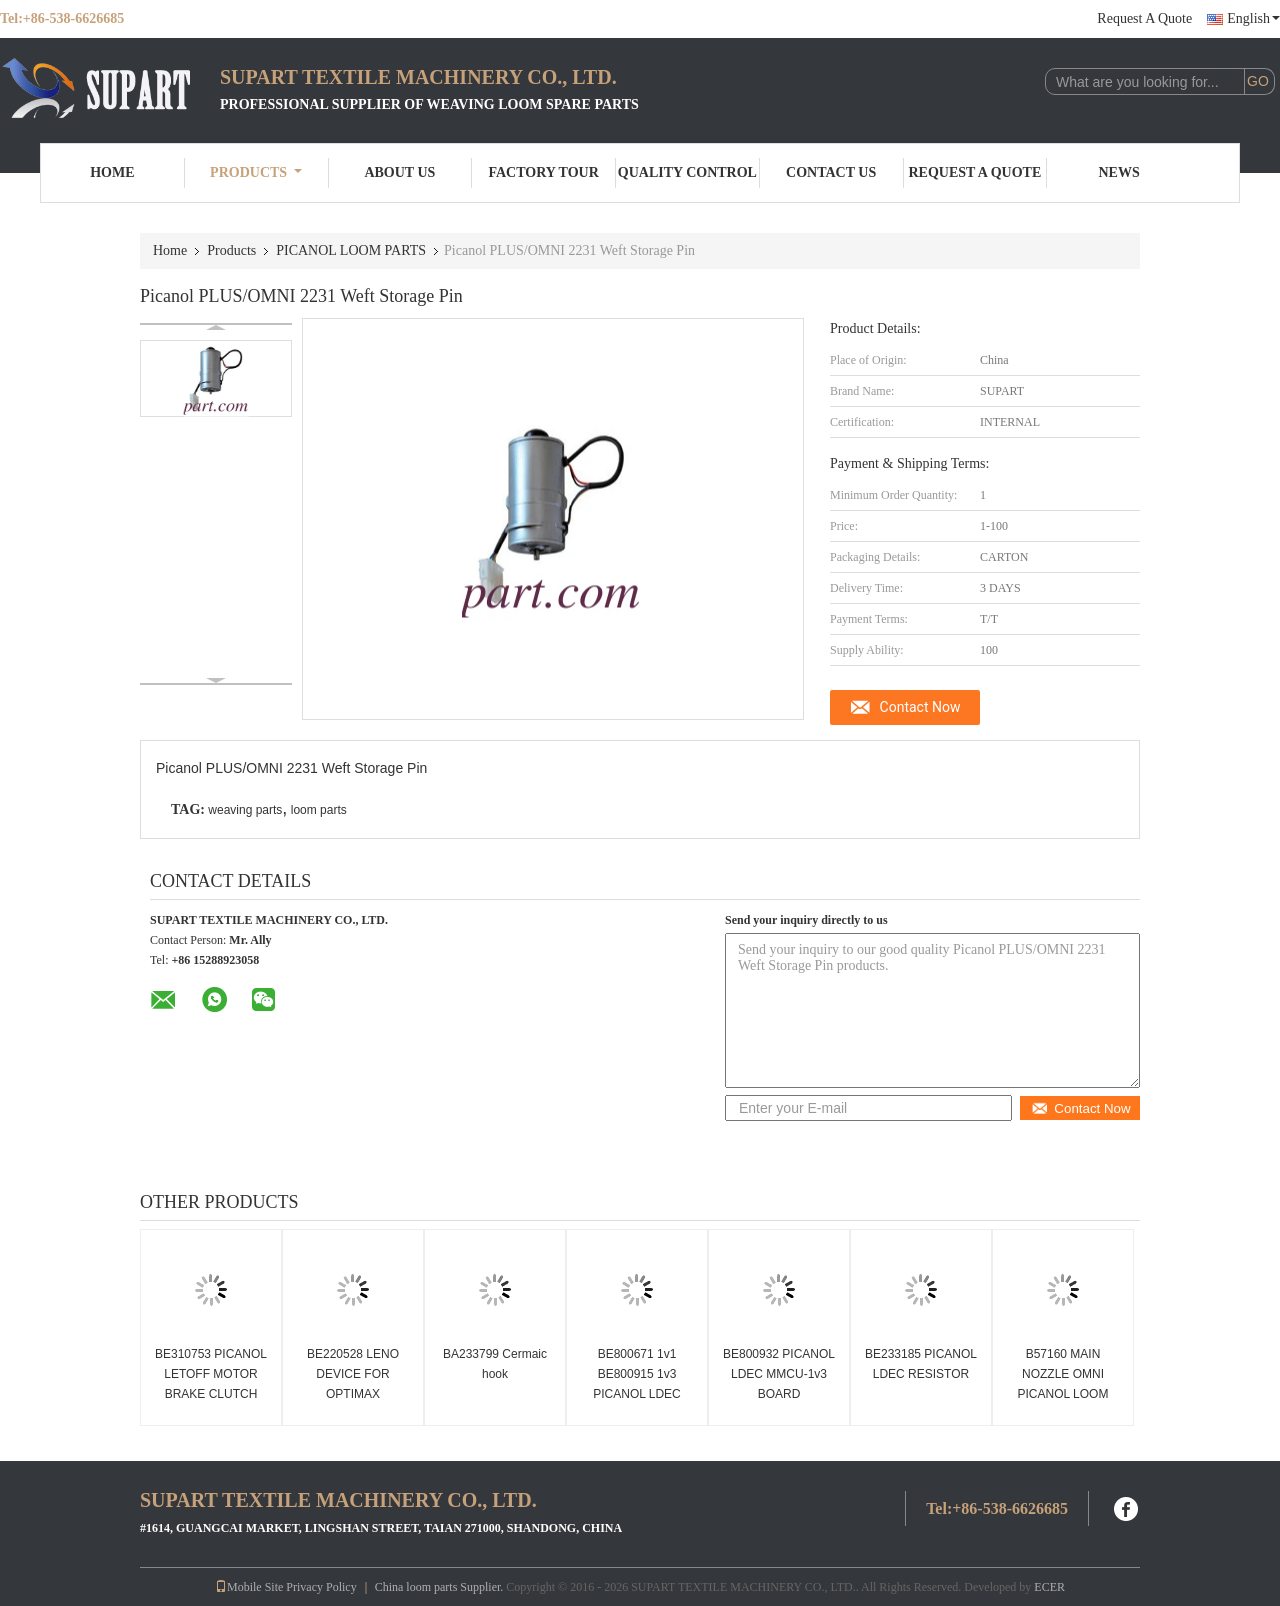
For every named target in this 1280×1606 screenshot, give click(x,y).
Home (112, 172)
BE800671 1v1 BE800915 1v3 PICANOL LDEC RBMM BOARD (637, 1384)
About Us (399, 172)
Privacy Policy (321, 1587)
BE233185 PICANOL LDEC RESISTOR (921, 1364)
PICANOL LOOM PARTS (351, 250)
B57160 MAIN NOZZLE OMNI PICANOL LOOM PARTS (1063, 1384)
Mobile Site (249, 1587)
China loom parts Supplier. (441, 1587)
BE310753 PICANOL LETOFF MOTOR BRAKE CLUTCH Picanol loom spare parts (211, 1394)
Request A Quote (1144, 18)
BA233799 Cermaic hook (495, 1364)
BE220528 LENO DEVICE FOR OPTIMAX (353, 1374)
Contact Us (831, 172)
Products (256, 172)
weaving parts (245, 810)
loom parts (319, 810)
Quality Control (687, 172)
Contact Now (920, 707)
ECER (1049, 1587)
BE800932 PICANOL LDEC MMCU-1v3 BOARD (779, 1374)
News (1119, 172)
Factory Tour (543, 172)
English (1253, 18)
